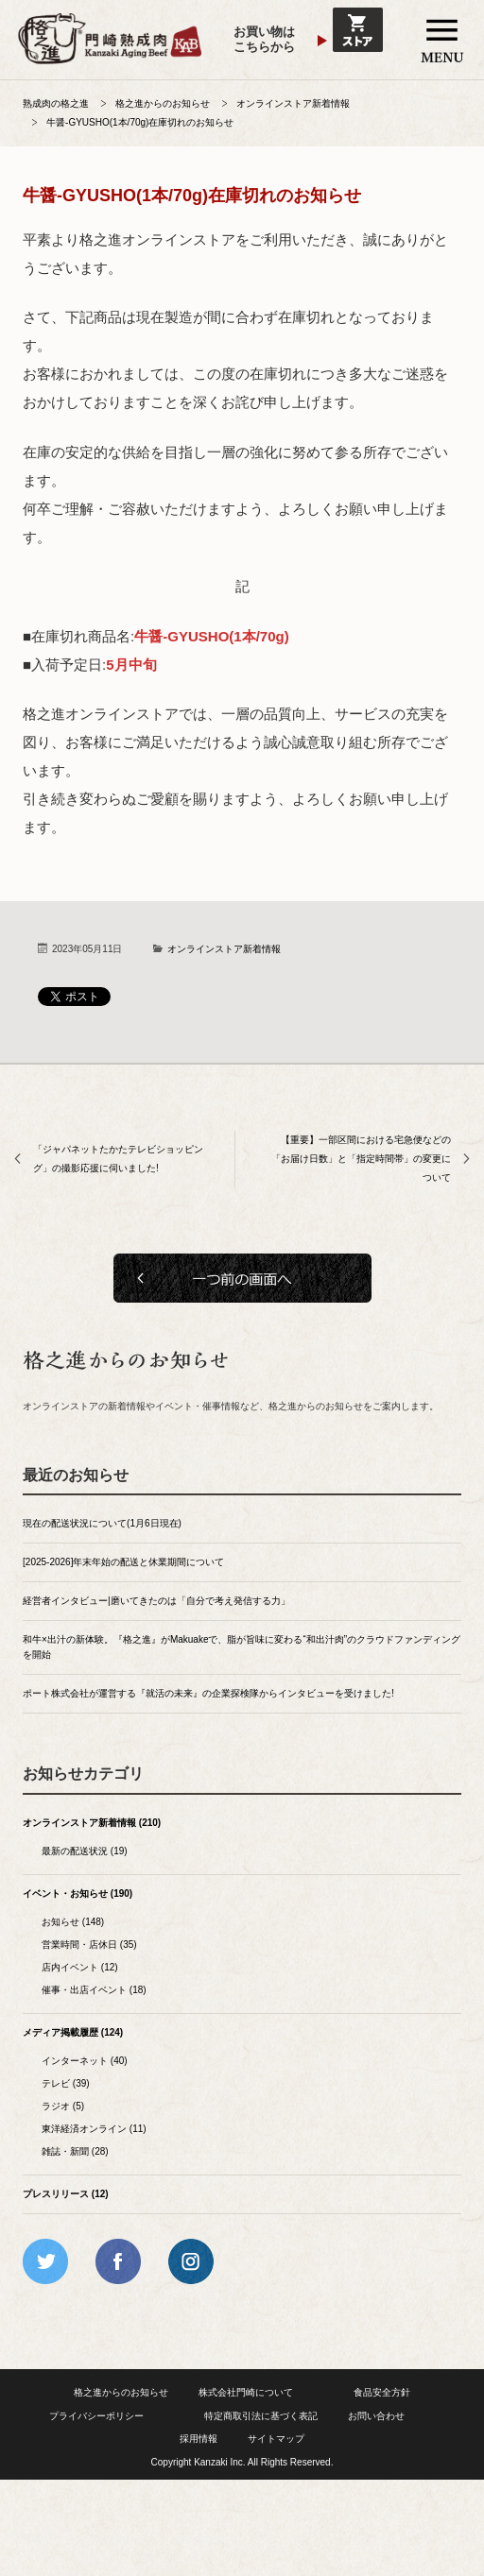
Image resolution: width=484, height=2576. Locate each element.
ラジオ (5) (63, 2106)
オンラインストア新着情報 (293, 103)
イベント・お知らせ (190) (77, 1893)
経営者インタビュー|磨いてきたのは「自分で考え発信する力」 (156, 1600)
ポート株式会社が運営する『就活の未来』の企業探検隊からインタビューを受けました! (208, 1693)
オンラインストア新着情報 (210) (92, 1822)
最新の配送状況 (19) (85, 1851)
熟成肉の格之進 (56, 103)
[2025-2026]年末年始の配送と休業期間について (123, 1562)
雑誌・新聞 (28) (75, 2151)
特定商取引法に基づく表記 (261, 2416)
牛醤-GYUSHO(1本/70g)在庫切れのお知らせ (139, 122)
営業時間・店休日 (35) (89, 1944)
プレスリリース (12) (66, 2194)
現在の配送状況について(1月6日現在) (102, 1523)
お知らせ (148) (73, 1922)
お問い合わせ (376, 2416)
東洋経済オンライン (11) (94, 2129)
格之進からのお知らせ (162, 103)
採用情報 (198, 2438)
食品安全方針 (382, 2392)
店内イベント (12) (80, 1967)
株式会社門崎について (246, 2392)
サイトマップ (276, 2438)
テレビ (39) (66, 2083)
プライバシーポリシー (96, 2416)
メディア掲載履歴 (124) (73, 2032)
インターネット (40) (85, 2061)
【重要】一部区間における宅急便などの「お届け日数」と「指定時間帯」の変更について (361, 1158)
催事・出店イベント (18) (94, 1990)
